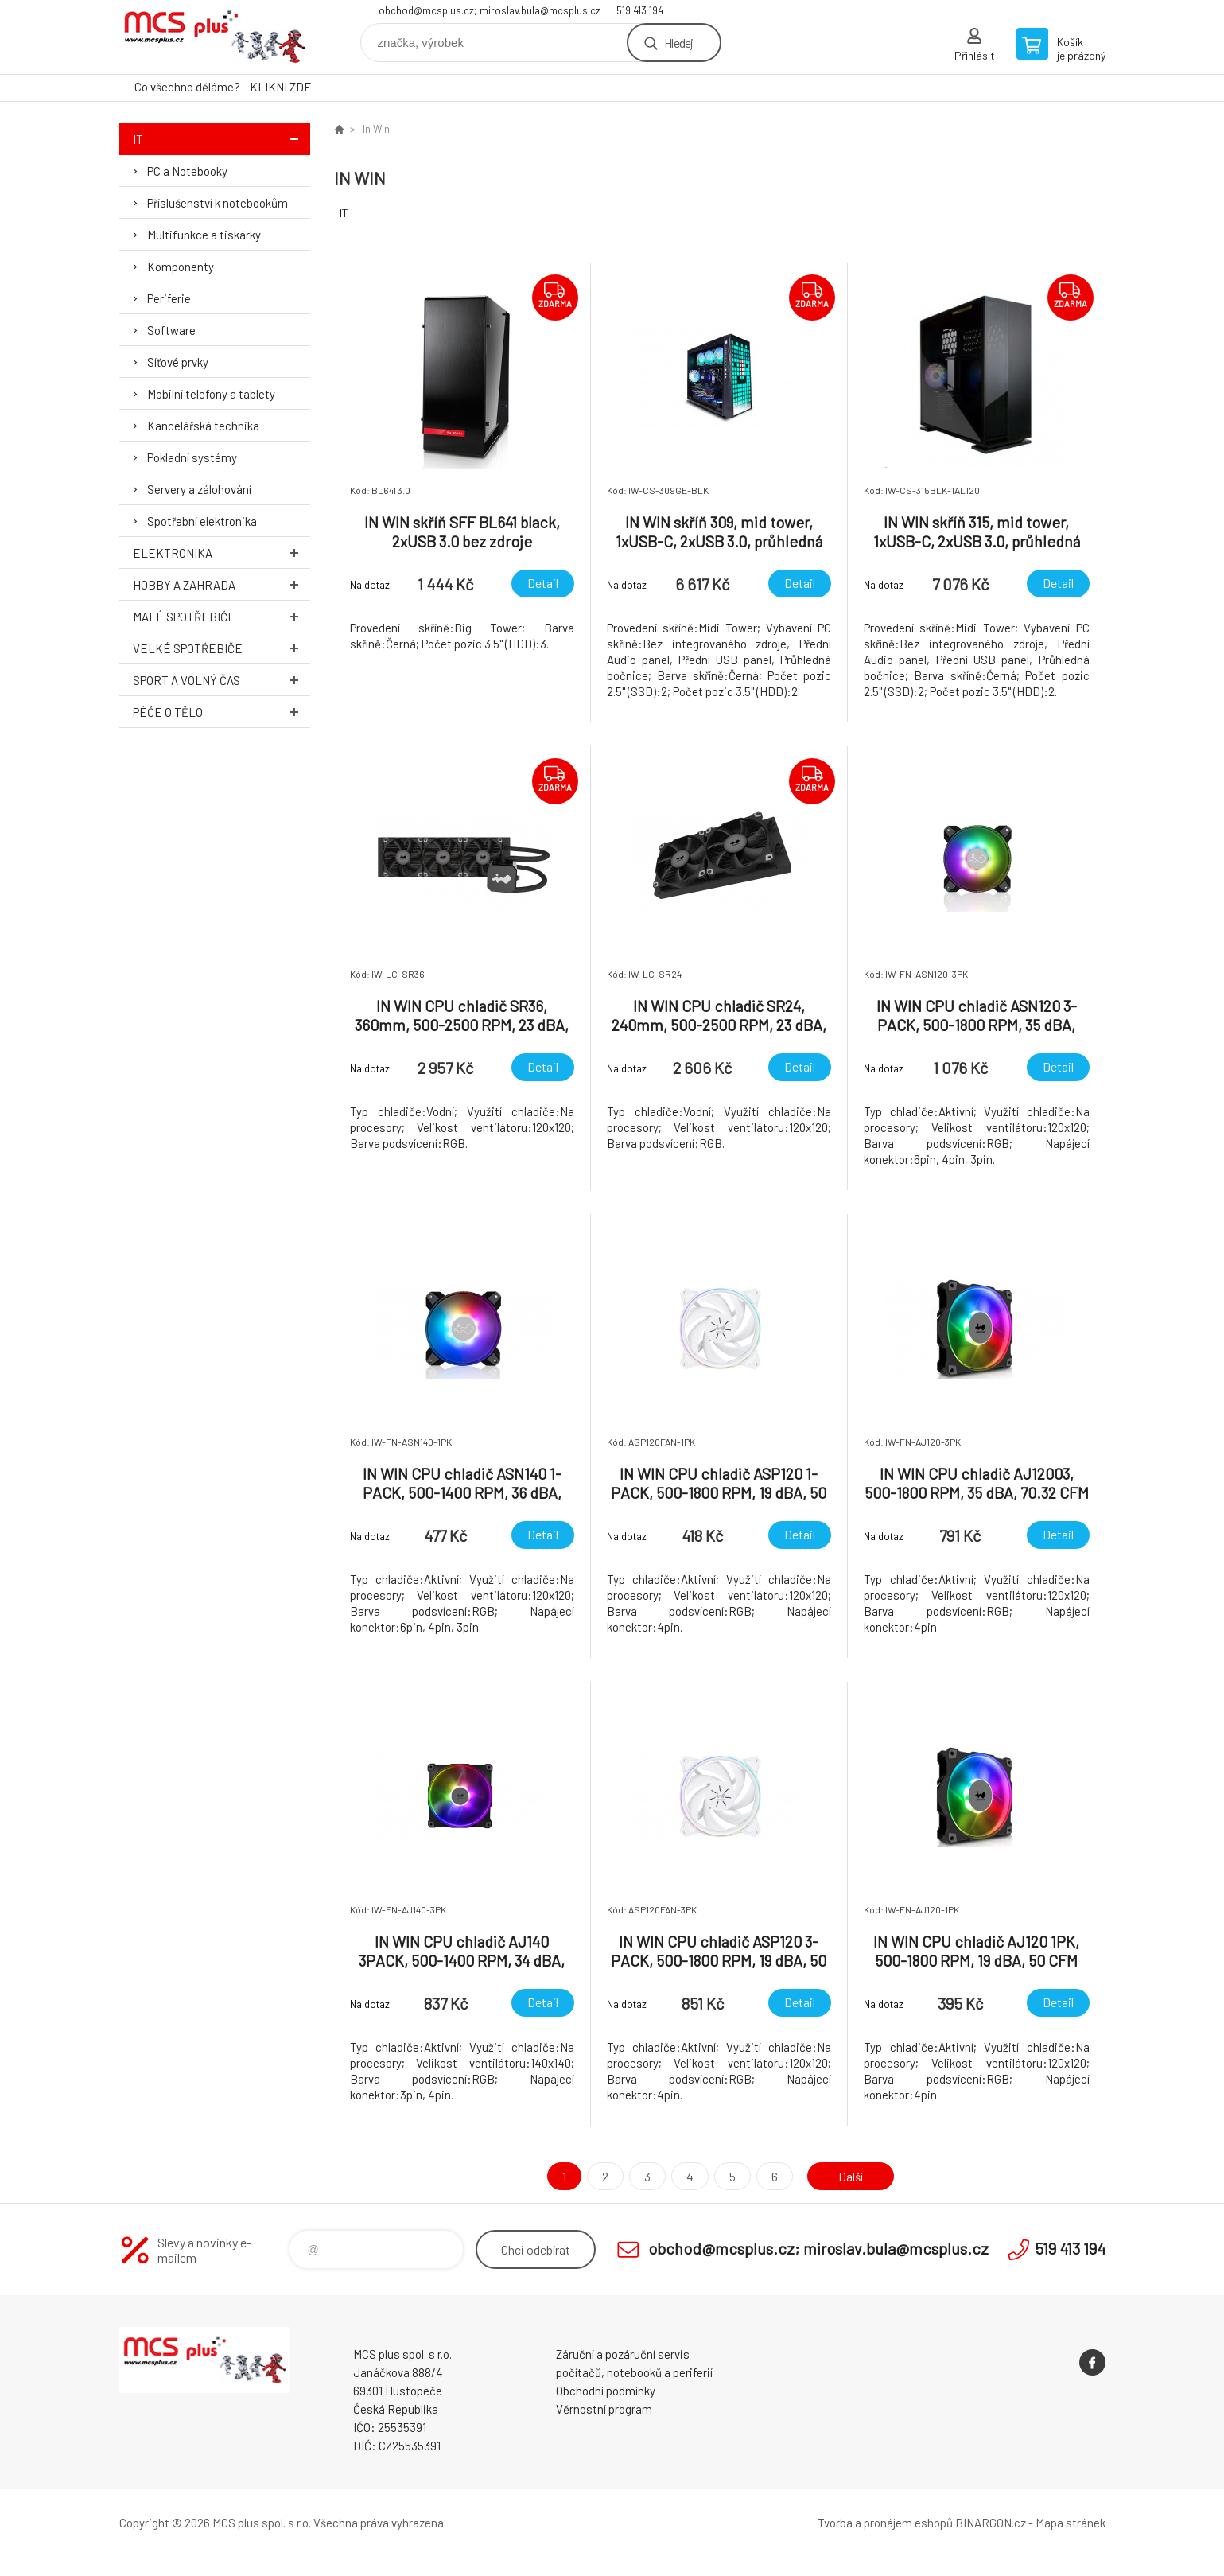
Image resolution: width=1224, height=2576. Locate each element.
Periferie (169, 298)
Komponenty (180, 266)
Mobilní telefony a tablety (211, 394)
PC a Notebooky (187, 171)
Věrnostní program (604, 2409)
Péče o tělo (221, 711)
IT (221, 138)
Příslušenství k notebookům (217, 203)
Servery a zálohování (199, 489)
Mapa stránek (1070, 2523)
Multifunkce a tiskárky (204, 235)
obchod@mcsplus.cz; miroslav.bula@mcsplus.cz (489, 10)
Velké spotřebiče (221, 647)
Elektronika (221, 552)
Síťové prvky (177, 362)
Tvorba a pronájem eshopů (885, 2523)
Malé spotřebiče (221, 616)
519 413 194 (639, 10)
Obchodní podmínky (605, 2390)
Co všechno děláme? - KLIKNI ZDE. (224, 87)
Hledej (678, 42)
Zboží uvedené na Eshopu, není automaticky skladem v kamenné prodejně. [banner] (214, 37)
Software (171, 330)
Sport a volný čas (221, 679)
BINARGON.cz (990, 2523)
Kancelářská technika (203, 425)
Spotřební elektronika (202, 521)
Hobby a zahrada (221, 584)
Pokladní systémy (192, 457)
